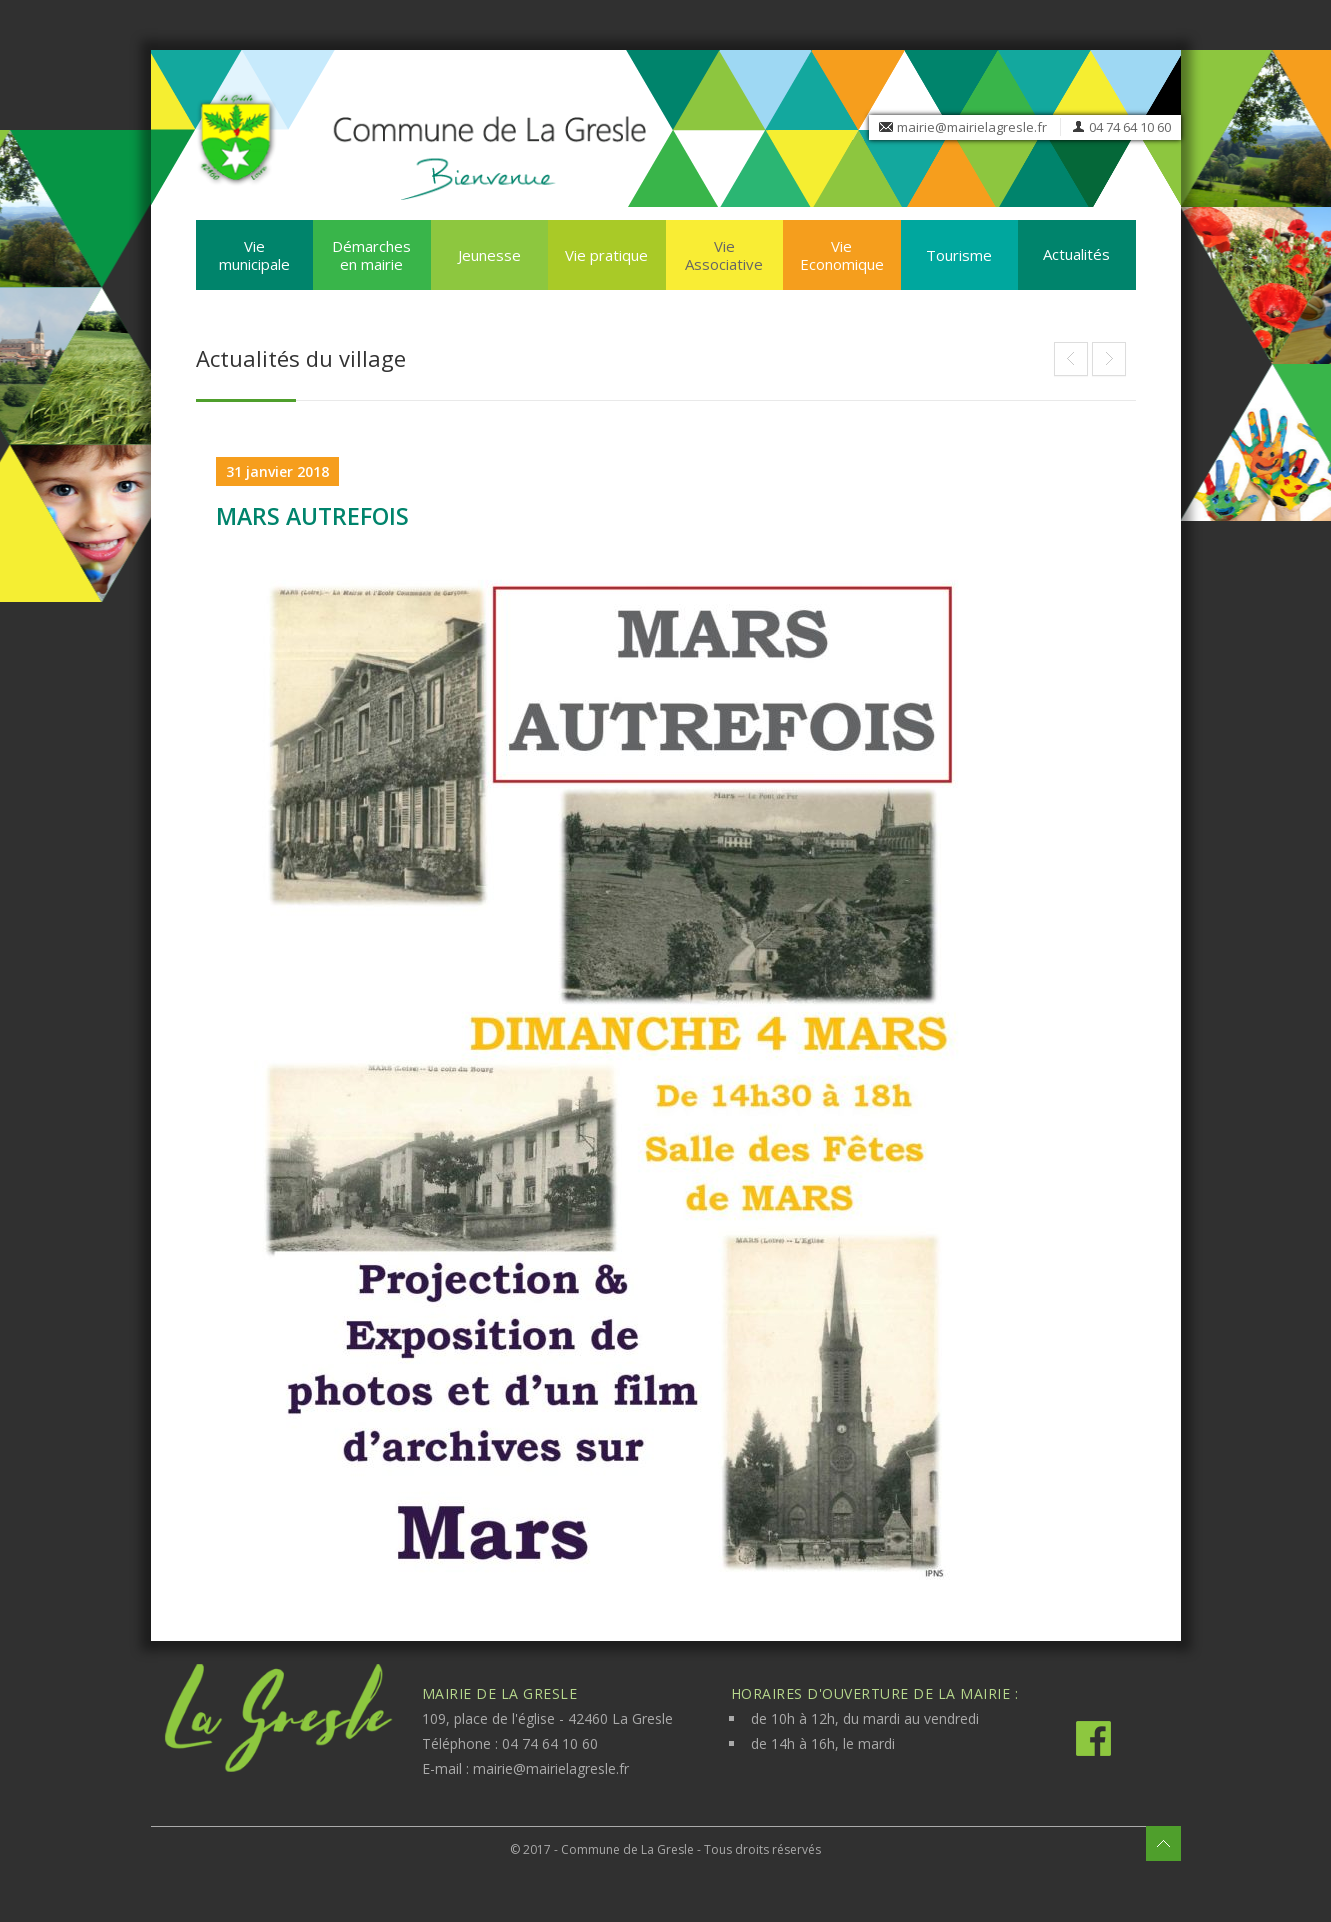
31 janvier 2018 (277, 471)
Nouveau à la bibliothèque (1109, 359)
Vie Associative (724, 255)
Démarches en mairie (371, 255)
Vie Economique (842, 255)
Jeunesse (489, 255)
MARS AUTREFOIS (312, 516)
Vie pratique (606, 255)
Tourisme (959, 255)
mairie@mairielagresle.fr (972, 127)
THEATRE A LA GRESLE (1071, 359)
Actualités (1076, 254)
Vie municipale (254, 255)
